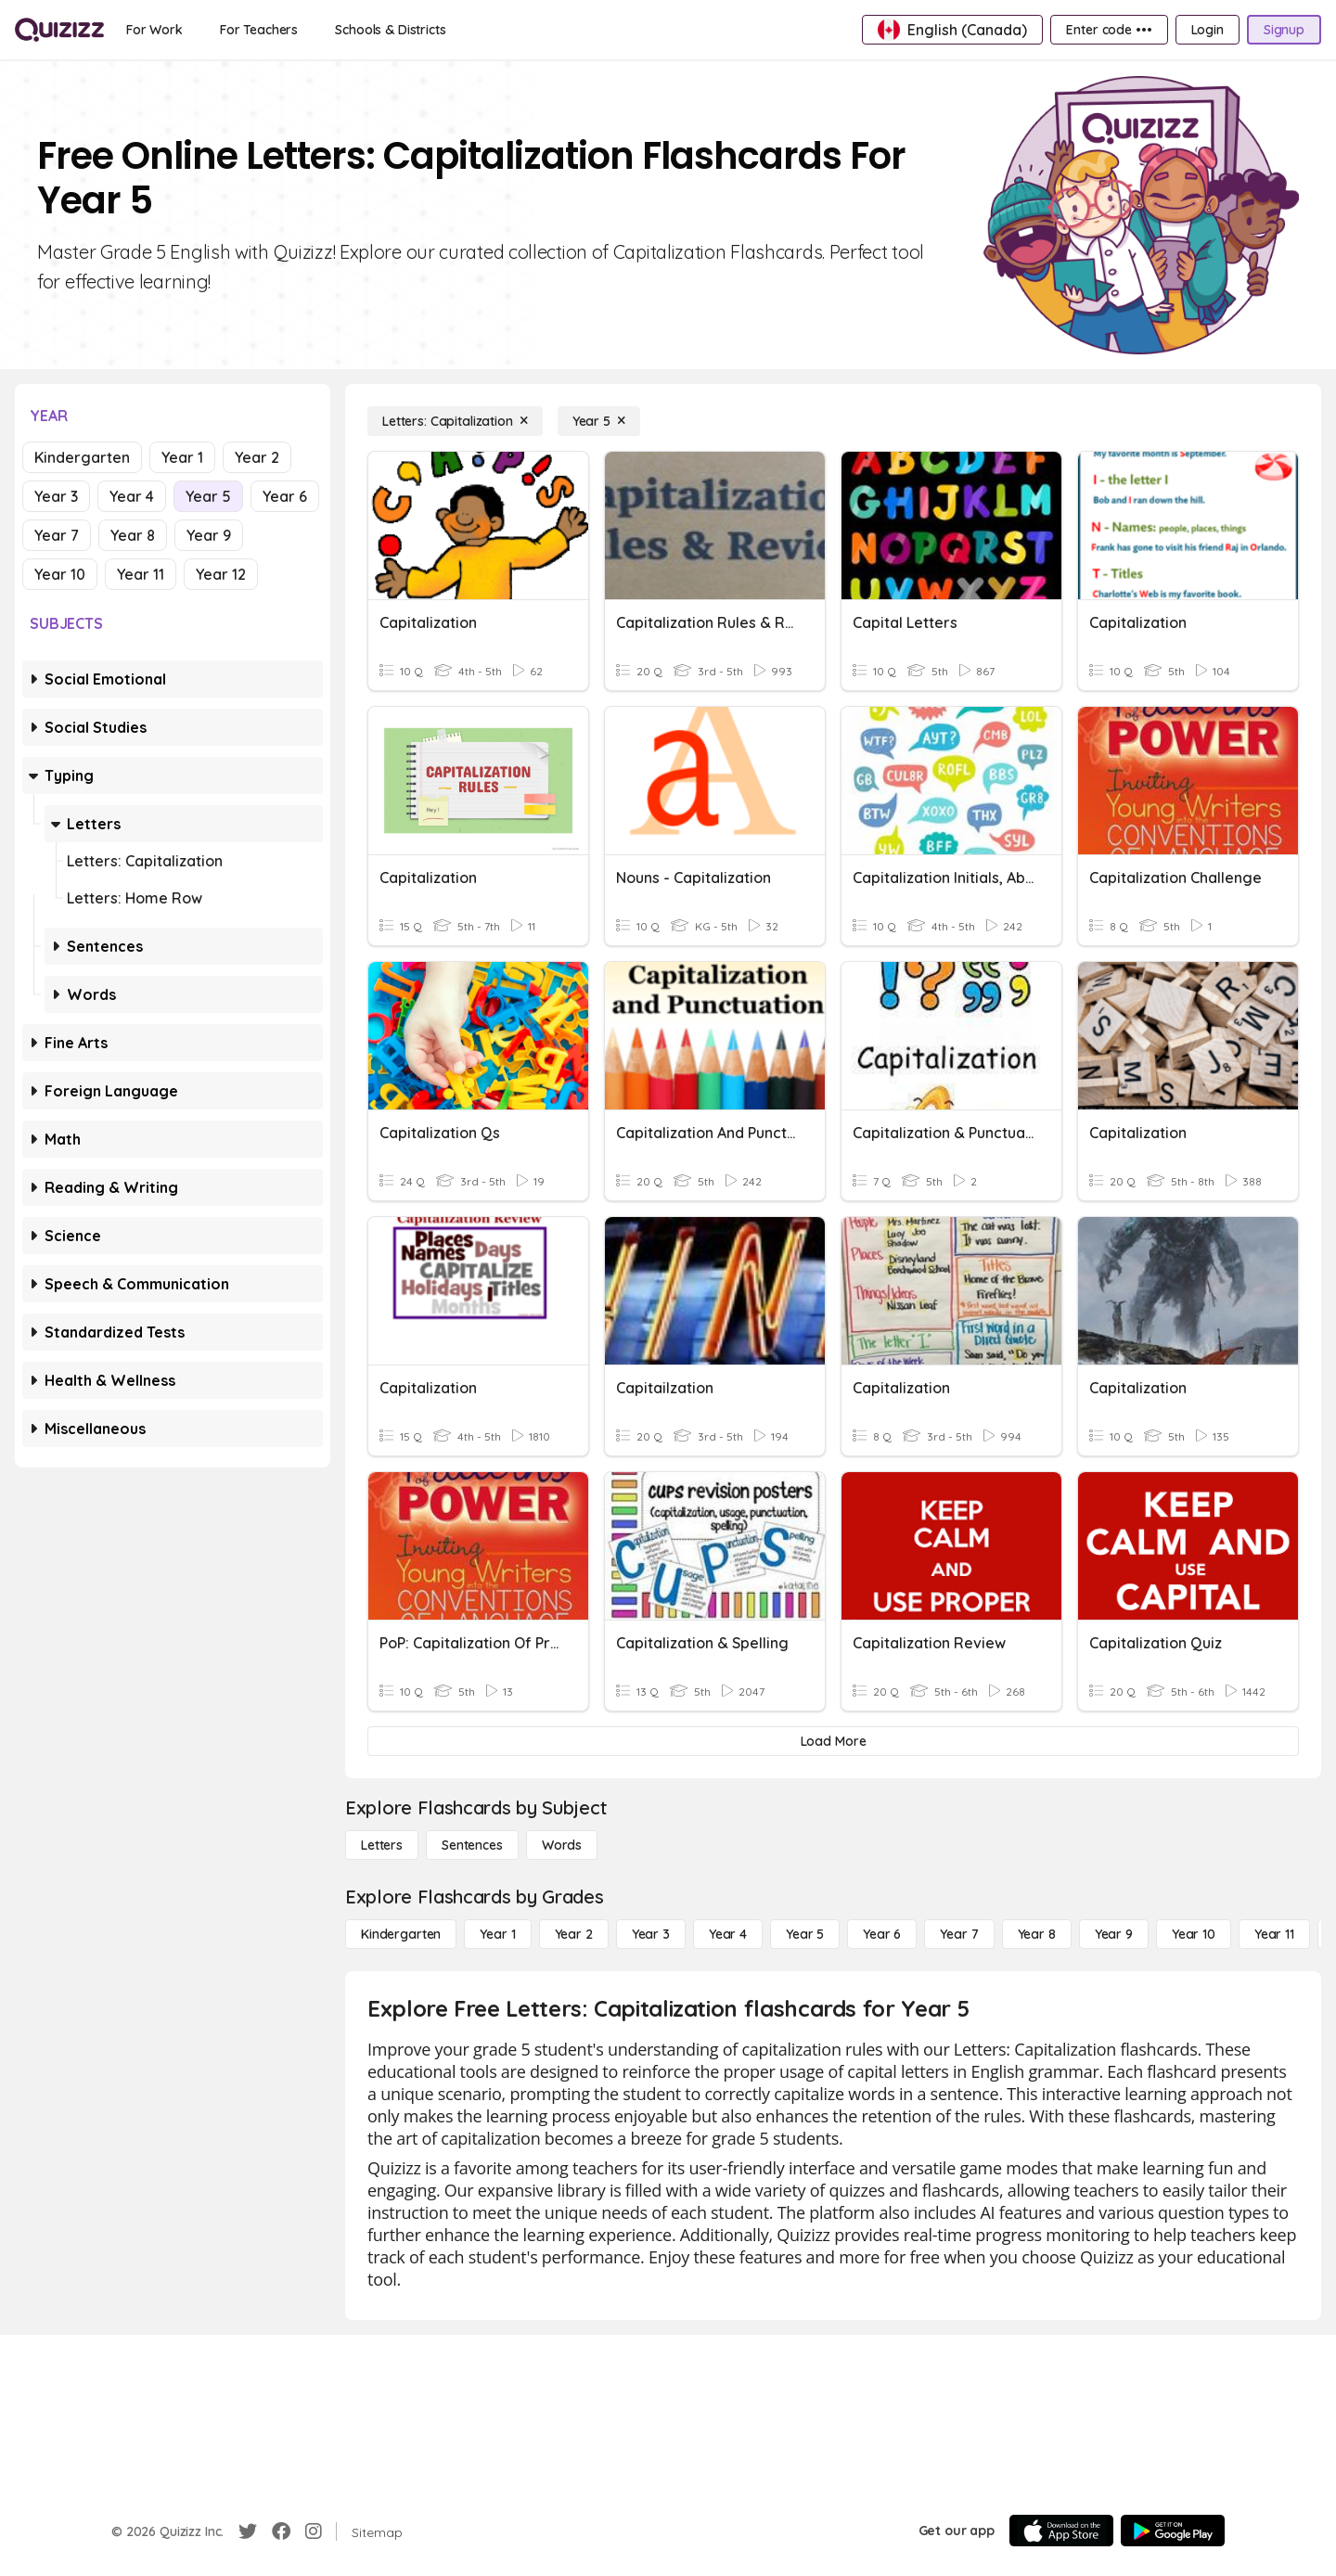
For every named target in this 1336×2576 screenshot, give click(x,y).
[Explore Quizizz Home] (59, 30)
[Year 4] (728, 1934)
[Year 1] (497, 1934)
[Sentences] (472, 1845)
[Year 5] (599, 421)
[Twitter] (247, 2531)
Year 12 (221, 574)
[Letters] (381, 1845)
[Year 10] (1193, 1934)
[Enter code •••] (1108, 30)
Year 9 (208, 535)
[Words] (561, 1845)
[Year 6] (882, 1934)
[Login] (1207, 30)
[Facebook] (281, 2531)
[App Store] (1061, 2530)
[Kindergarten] (400, 1934)
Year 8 (132, 535)
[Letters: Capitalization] (455, 421)
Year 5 (208, 496)
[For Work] (154, 30)
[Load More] (833, 1741)
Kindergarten (82, 457)
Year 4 (131, 496)
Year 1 (182, 457)
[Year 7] (959, 1934)
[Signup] (1284, 30)
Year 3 (56, 496)
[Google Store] (1173, 2530)
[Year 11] (1274, 1934)
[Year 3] (651, 1934)
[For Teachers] (259, 30)
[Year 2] (574, 1934)
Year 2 (257, 457)
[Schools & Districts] (390, 30)
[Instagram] (313, 2531)
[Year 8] (1037, 1934)
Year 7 (56, 535)
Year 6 (285, 496)
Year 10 (59, 574)
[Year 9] (1114, 1934)
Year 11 (140, 574)
